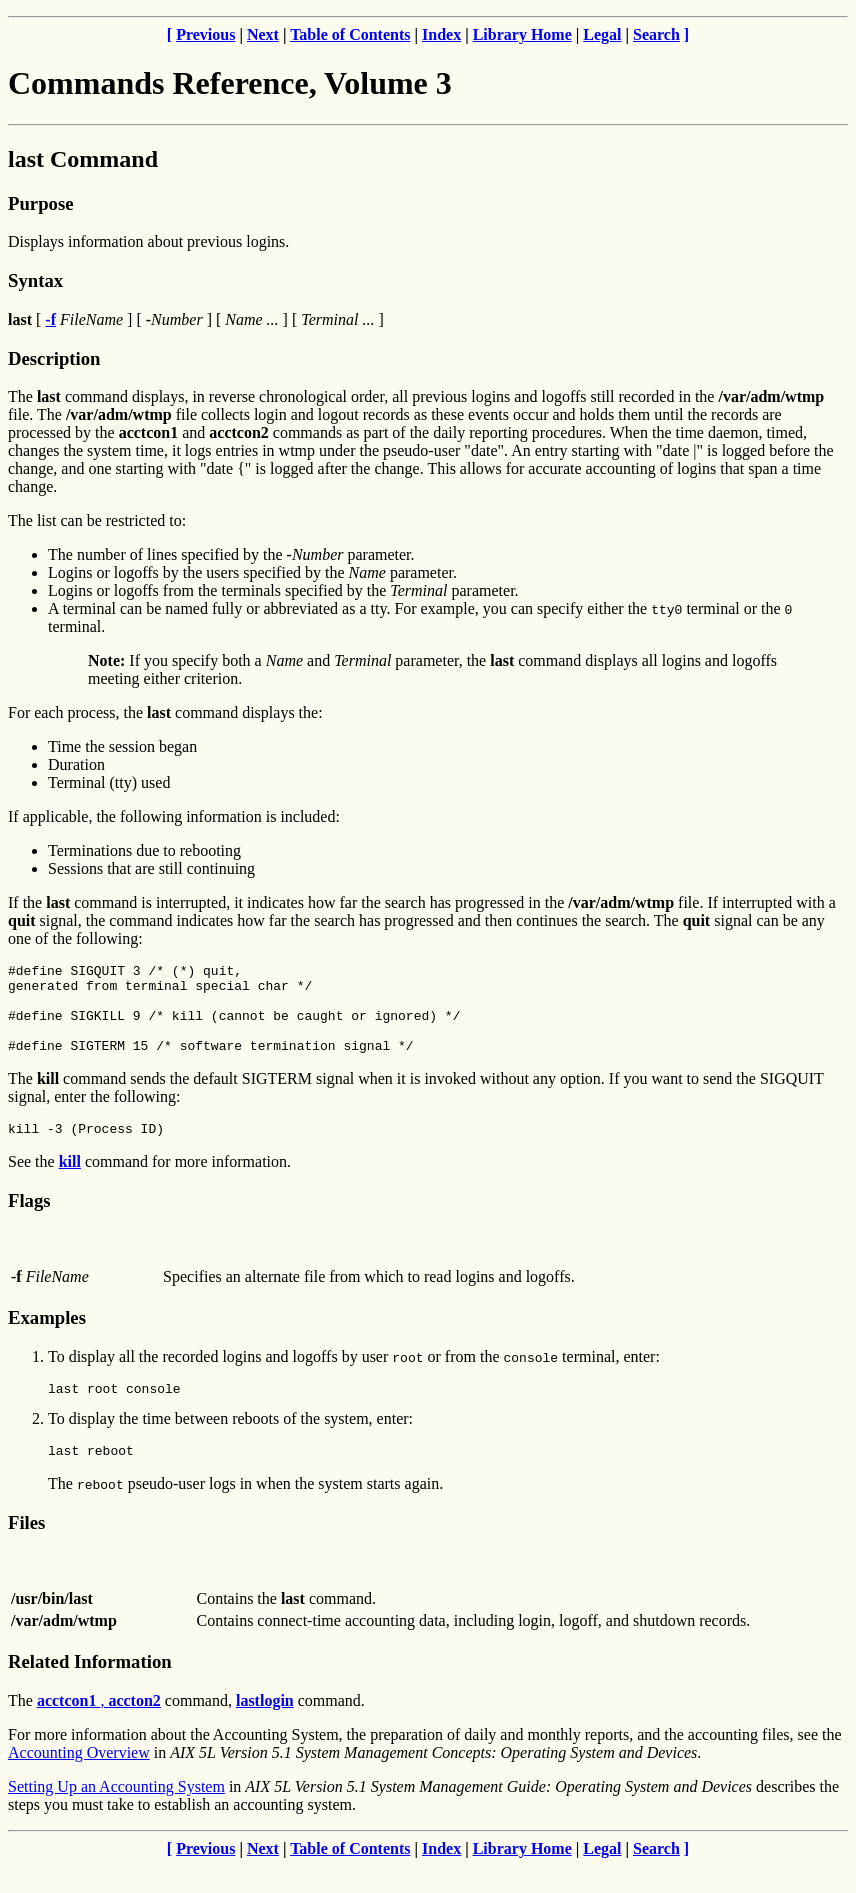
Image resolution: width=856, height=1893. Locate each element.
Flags (29, 1221)
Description (54, 358)
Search (656, 34)
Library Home (522, 34)
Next (263, 34)
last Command (83, 159)
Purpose (40, 203)
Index (441, 34)
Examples (47, 1338)
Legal (602, 34)
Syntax (35, 280)
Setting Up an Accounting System (116, 1813)
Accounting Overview (79, 1779)
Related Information (90, 1688)
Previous (205, 34)
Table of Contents (350, 34)
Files (26, 1549)
